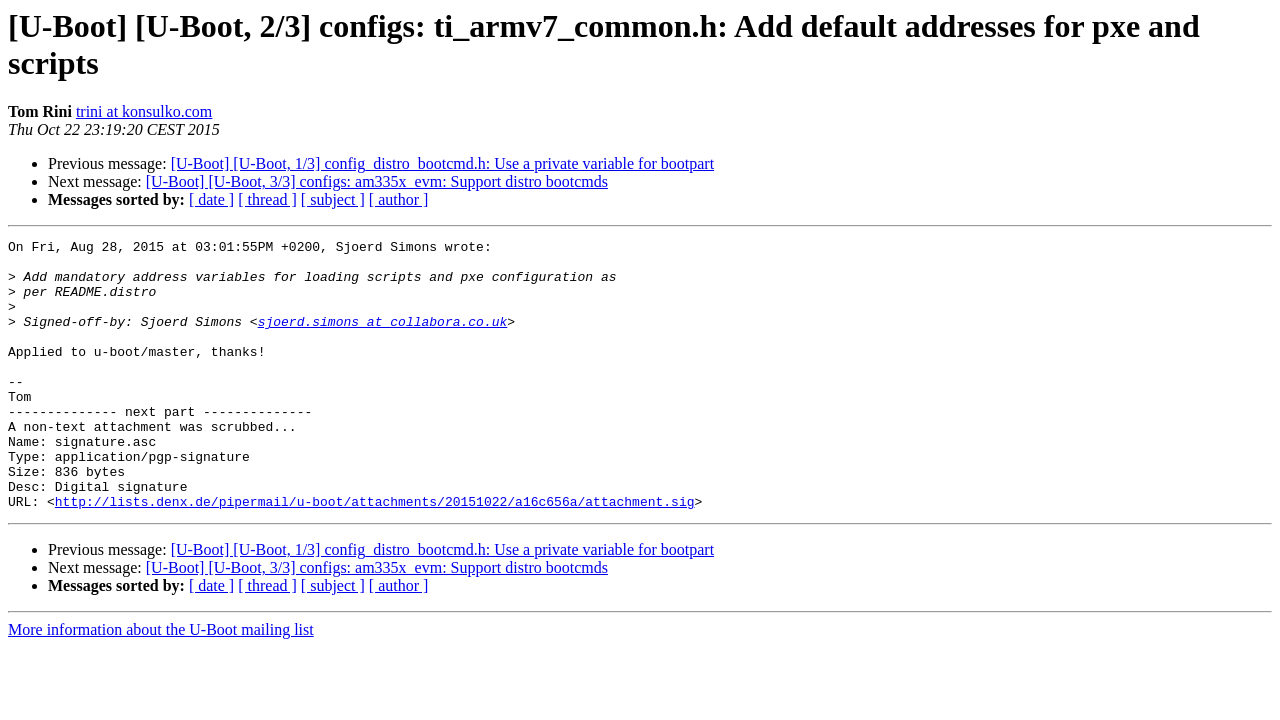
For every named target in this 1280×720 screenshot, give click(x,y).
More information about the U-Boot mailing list (161, 683)
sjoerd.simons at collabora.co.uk (383, 339)
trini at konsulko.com (144, 111)
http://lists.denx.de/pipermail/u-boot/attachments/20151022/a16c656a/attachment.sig (375, 555)
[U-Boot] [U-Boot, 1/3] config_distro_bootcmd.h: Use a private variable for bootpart (442, 163)
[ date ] (211, 199)
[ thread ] (267, 199)
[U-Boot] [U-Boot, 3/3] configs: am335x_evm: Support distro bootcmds (377, 181)
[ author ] (399, 199)
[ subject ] (333, 199)
